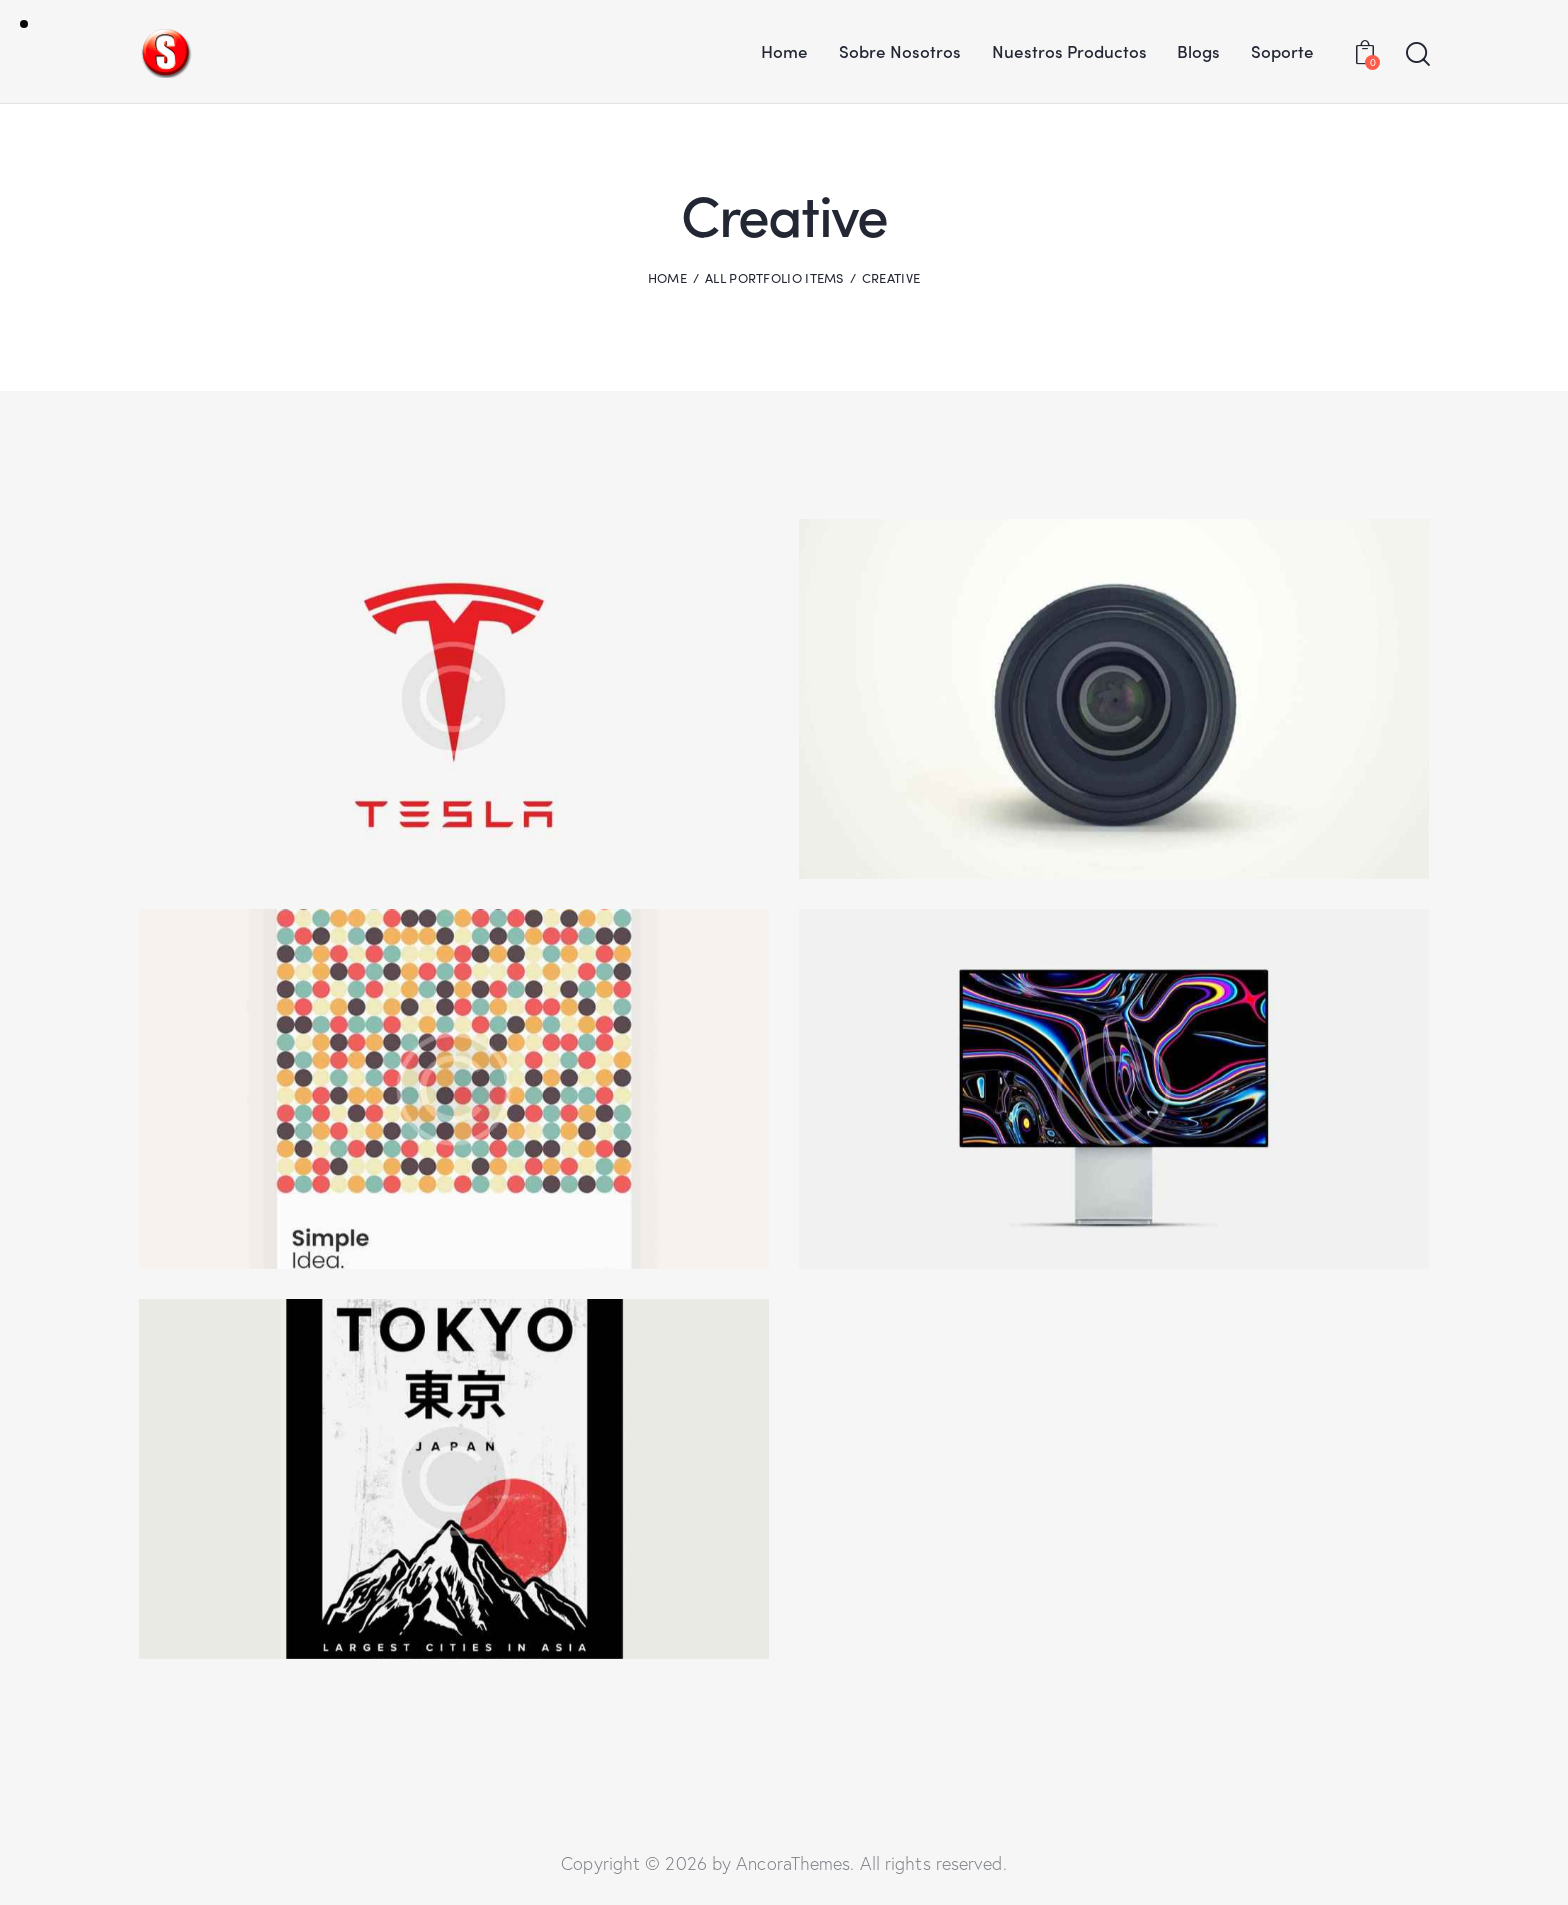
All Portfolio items (774, 277)
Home (667, 278)
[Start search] (1416, 54)
